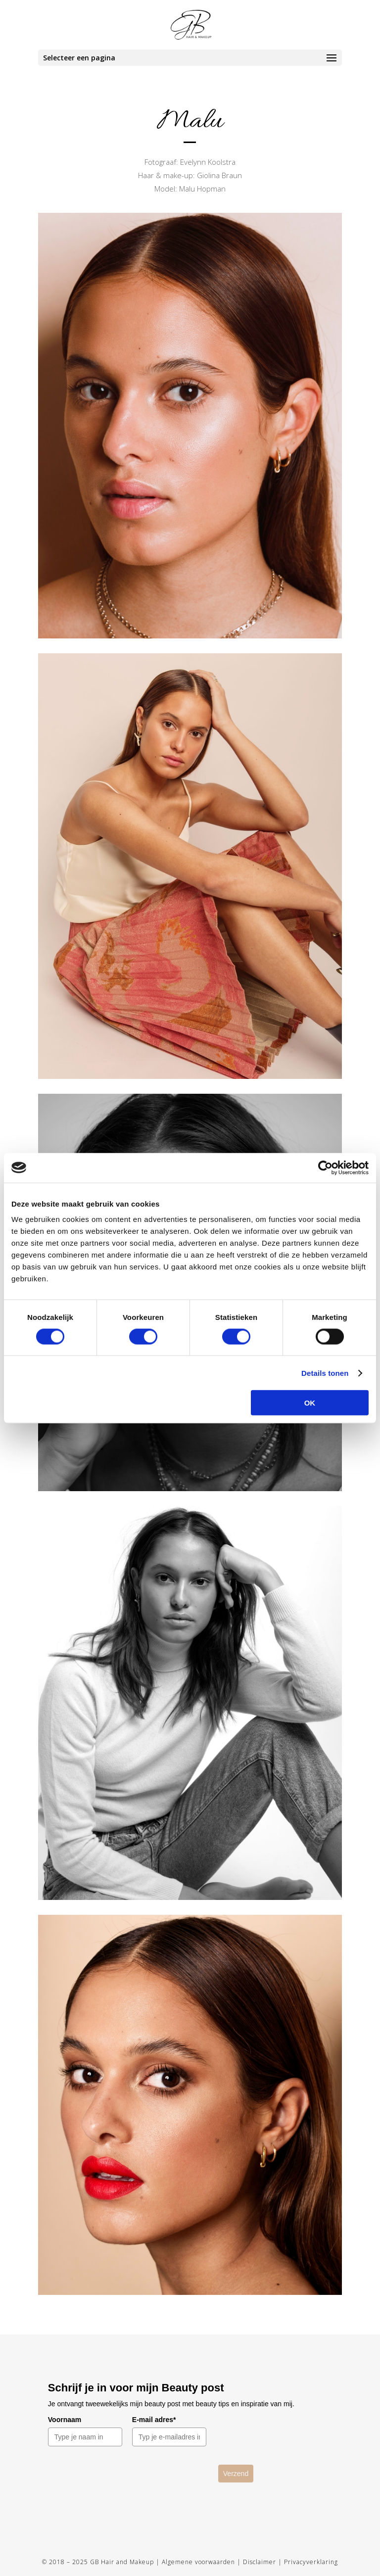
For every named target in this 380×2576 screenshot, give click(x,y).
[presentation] (133, 2484)
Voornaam (64, 2420)
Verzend (235, 2474)
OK (310, 1403)
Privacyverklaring (311, 2562)
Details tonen (324, 1372)
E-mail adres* (154, 2420)
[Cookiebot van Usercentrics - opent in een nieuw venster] (325, 1167)
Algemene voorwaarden (198, 2562)
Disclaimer (259, 2562)
